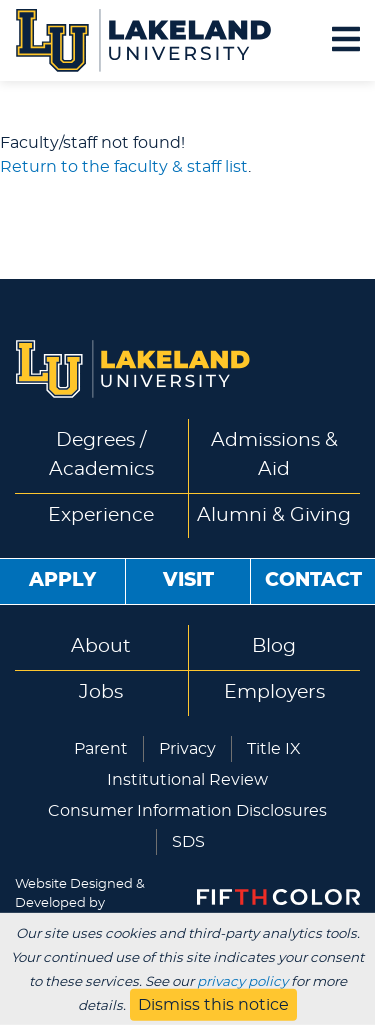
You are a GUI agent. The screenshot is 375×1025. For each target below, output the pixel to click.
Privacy (187, 749)
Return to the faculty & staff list (124, 167)
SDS (188, 842)
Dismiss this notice (213, 1005)
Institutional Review (187, 780)
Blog (274, 646)
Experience (101, 515)
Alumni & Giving (274, 515)
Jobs (101, 692)
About (101, 646)
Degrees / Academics (101, 455)
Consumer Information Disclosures (187, 811)
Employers (274, 692)
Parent (101, 749)
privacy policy (242, 982)
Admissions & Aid (274, 455)
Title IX (274, 749)
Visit (188, 580)
